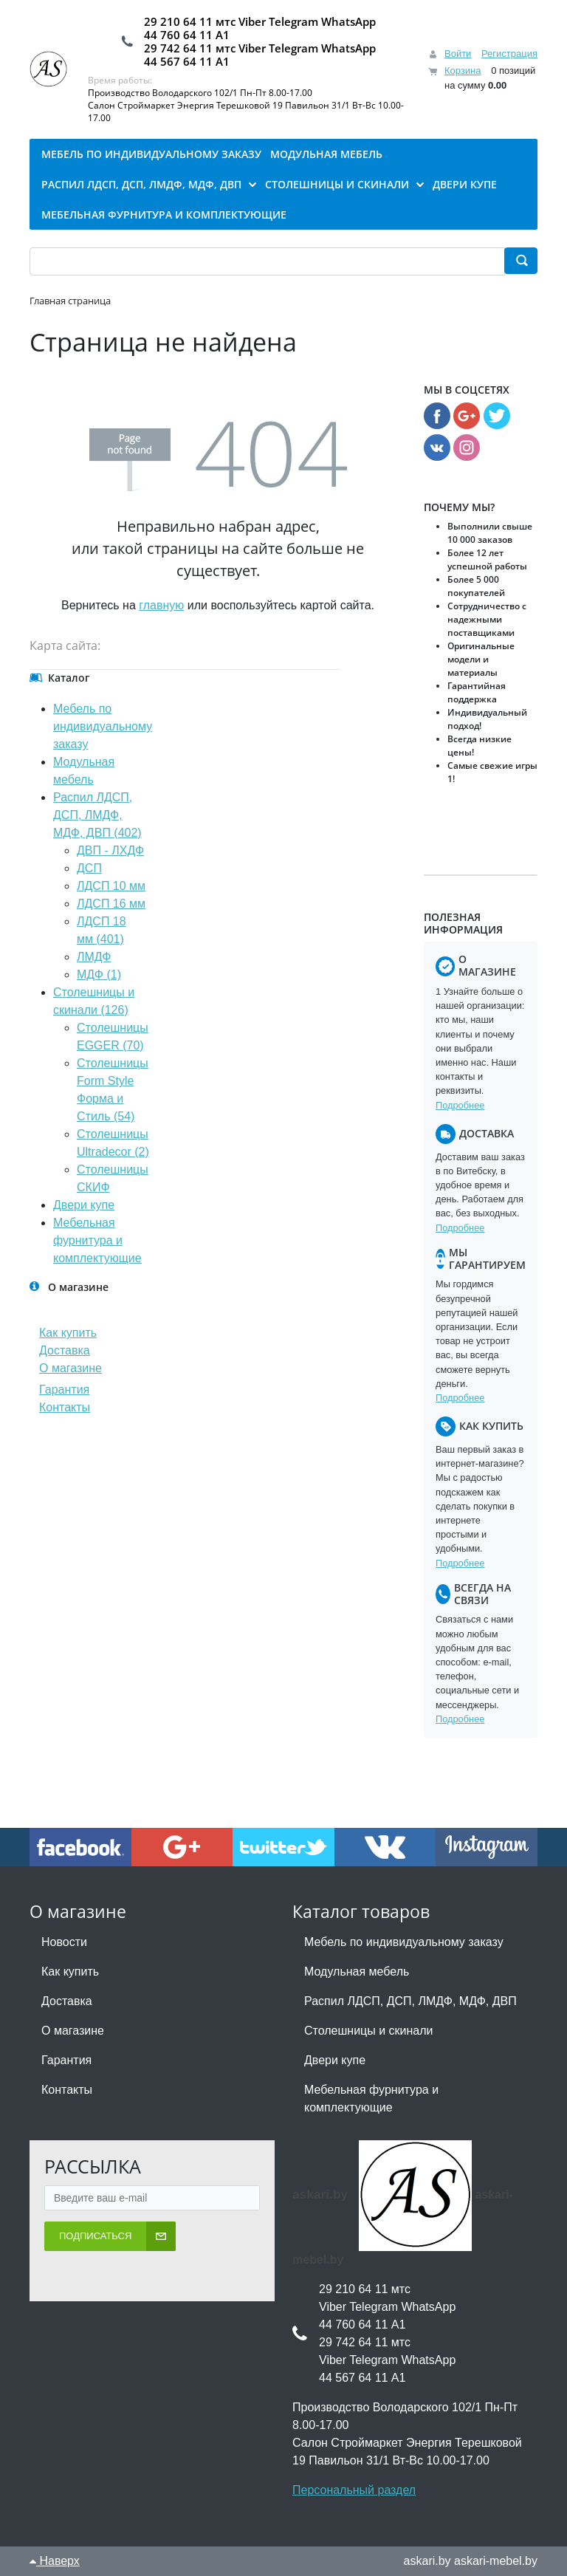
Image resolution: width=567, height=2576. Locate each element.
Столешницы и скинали (368, 2030)
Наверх (55, 2561)
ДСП (89, 868)
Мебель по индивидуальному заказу (102, 726)
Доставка (64, 1350)
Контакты (64, 1407)
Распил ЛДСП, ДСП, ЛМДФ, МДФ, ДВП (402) (97, 815)
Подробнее (460, 1105)
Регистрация (509, 53)
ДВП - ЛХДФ (110, 850)
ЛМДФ (94, 956)
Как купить (68, 1332)
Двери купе (83, 1205)
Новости (64, 1942)
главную (161, 605)
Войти (457, 53)
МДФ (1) (99, 974)
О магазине (70, 1368)
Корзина (462, 70)
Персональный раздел (354, 2490)
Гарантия (64, 1389)
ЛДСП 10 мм (111, 886)
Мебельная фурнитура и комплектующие (97, 1240)
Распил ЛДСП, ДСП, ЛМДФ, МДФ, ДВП (410, 2001)
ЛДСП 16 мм (111, 903)
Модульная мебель (356, 1971)
